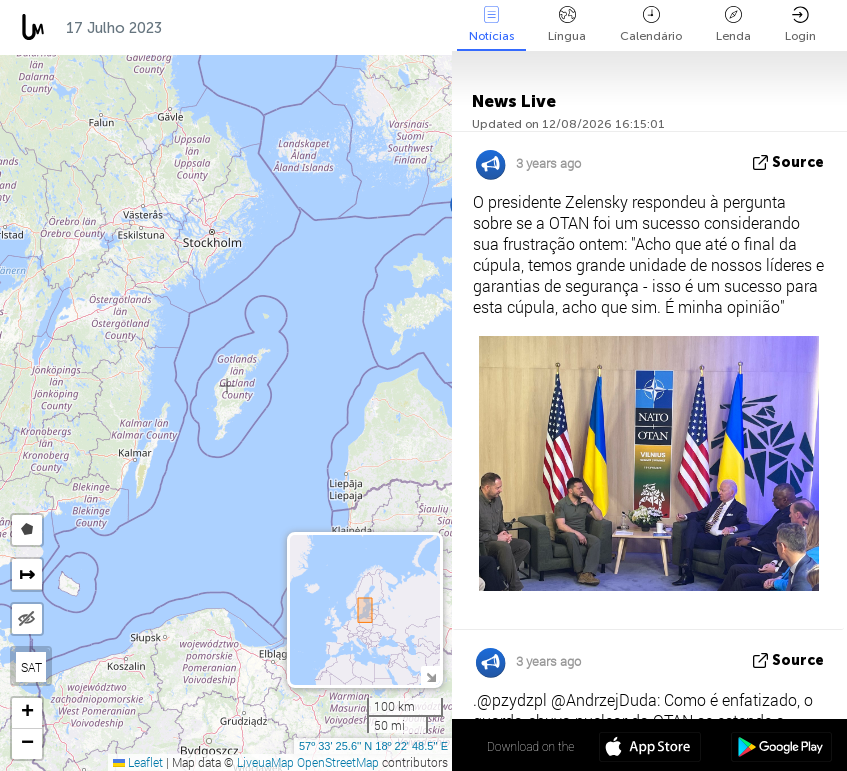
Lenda (733, 24)
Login (800, 24)
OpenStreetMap (338, 762)
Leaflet (138, 762)
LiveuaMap (265, 762)
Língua (567, 24)
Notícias (491, 24)
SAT (31, 667)
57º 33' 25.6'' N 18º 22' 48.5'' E (373, 746)
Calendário (651, 24)
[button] (27, 713)
